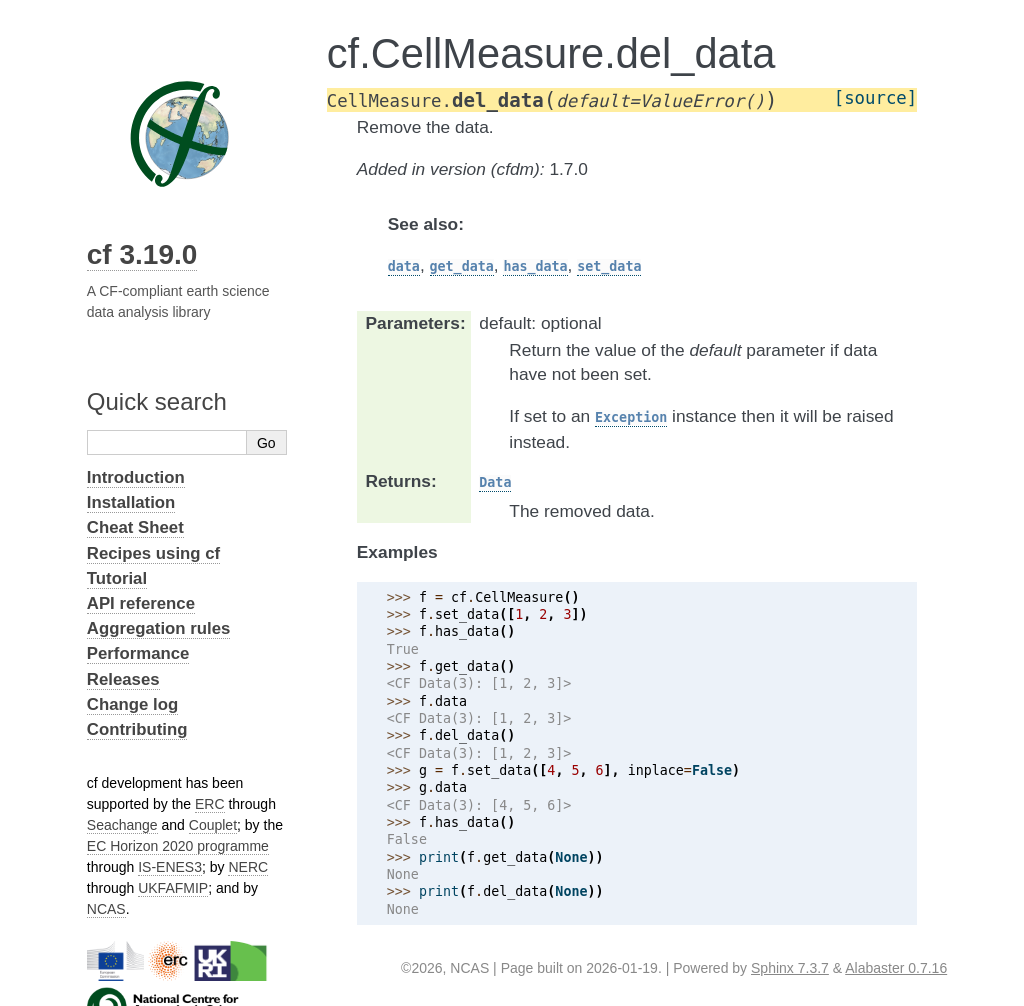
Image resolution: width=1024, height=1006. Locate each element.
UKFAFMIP (173, 888)
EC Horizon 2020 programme (178, 846)
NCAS (106, 909)
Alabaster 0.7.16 (896, 968)
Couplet (213, 825)
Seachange (122, 825)
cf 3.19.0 (142, 254)
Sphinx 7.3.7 (790, 968)
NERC (248, 867)
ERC (210, 804)
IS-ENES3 (170, 867)
